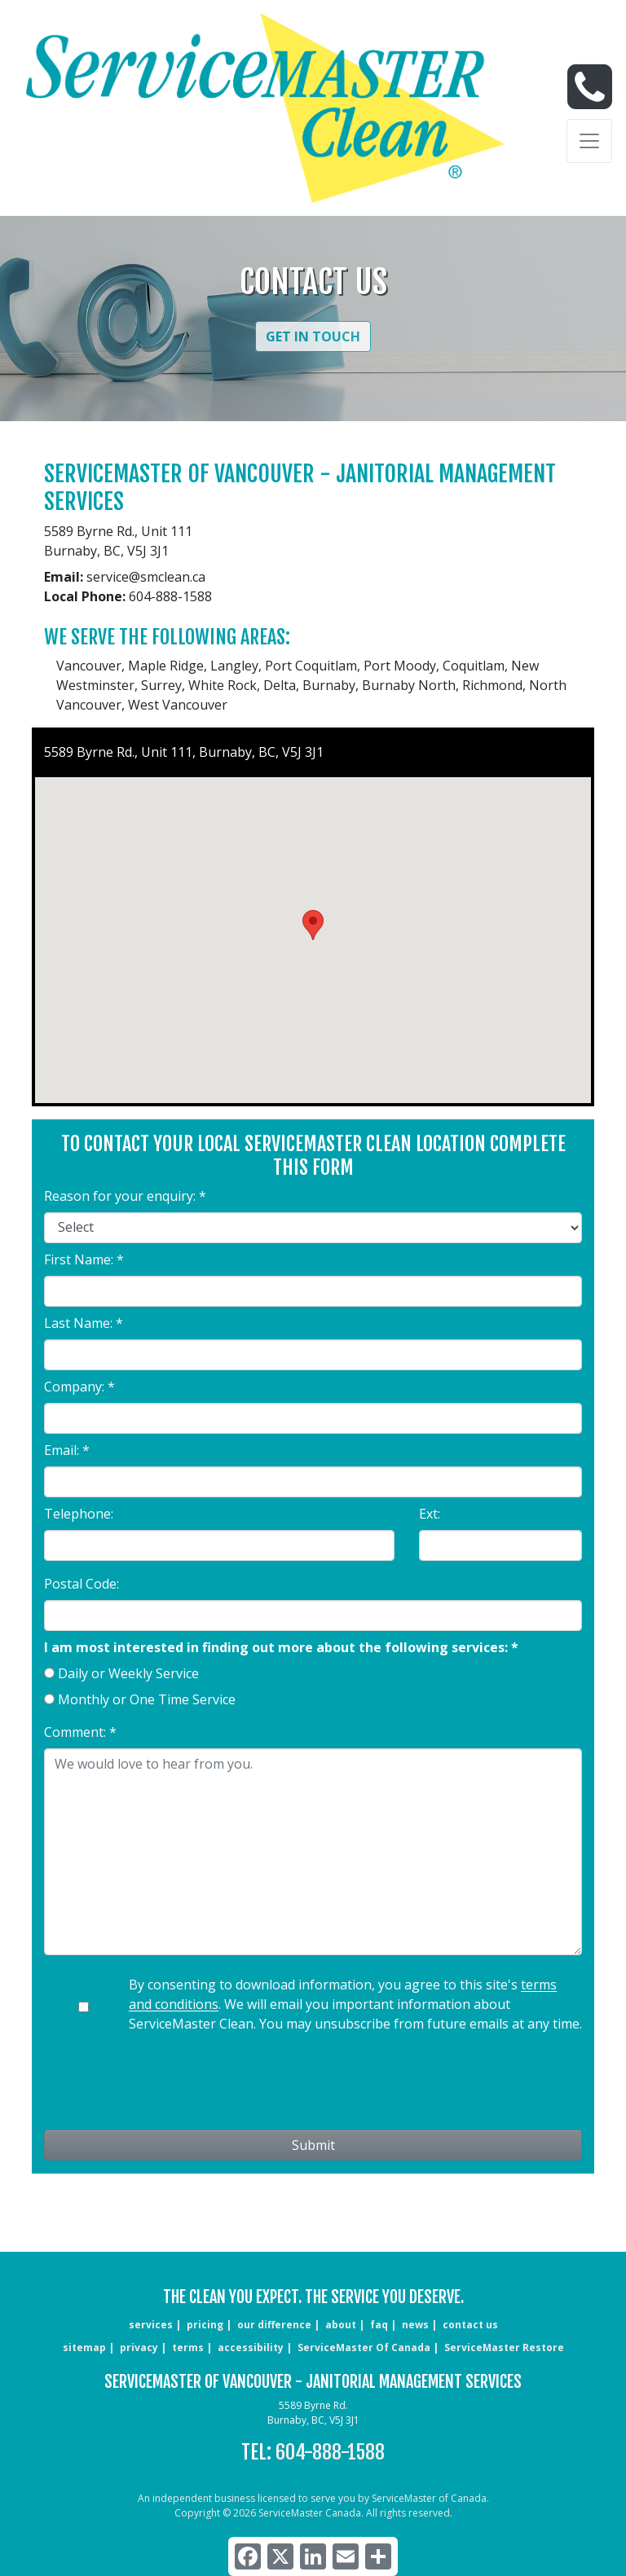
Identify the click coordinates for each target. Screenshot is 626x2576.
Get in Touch (313, 336)
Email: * (67, 1450)
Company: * (79, 1387)
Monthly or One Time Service (147, 1699)
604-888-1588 (330, 2452)
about (340, 2325)
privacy (139, 2347)
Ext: (429, 1514)
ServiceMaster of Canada (364, 2347)
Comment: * (80, 1732)
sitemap (84, 2347)
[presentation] (313, 2085)
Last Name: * (83, 1323)
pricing (205, 2325)
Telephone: (78, 1514)
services (151, 2325)
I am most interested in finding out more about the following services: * (281, 1647)
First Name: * (84, 1259)
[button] (313, 925)
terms (188, 2347)
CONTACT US (470, 2325)
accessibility (251, 2347)
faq (379, 2325)
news (415, 2325)
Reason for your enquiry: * (125, 1196)
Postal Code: (81, 1584)
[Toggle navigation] (589, 141)
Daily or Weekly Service (128, 1673)
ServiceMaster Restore (504, 2347)
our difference (274, 2325)
